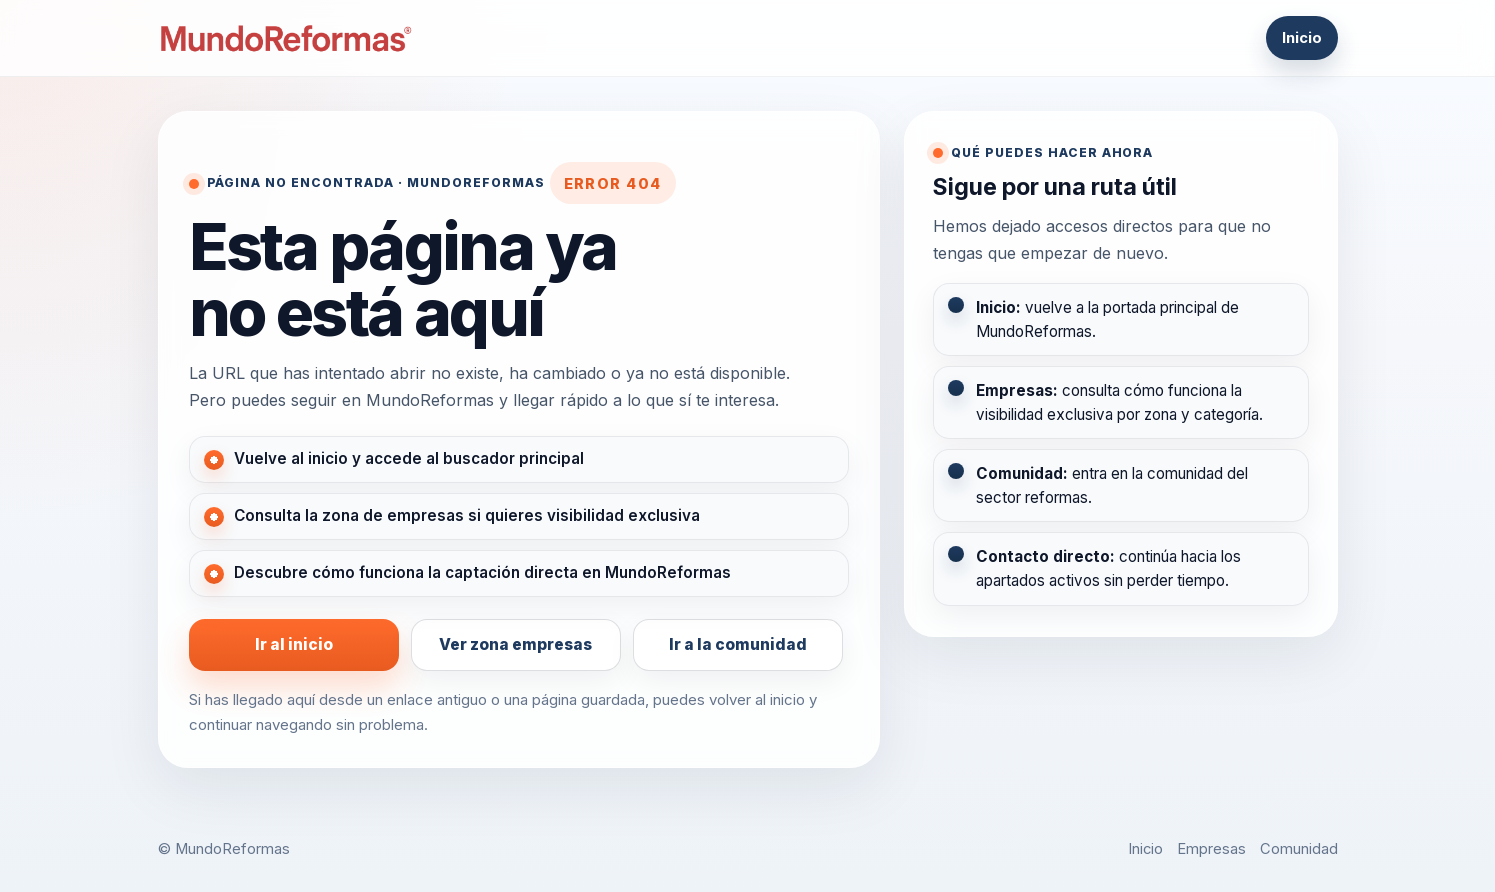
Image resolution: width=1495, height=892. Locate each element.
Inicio (1302, 38)
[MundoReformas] (286, 38)
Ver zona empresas (515, 644)
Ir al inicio (294, 644)
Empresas (1211, 849)
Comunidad (1299, 849)
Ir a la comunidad (738, 644)
